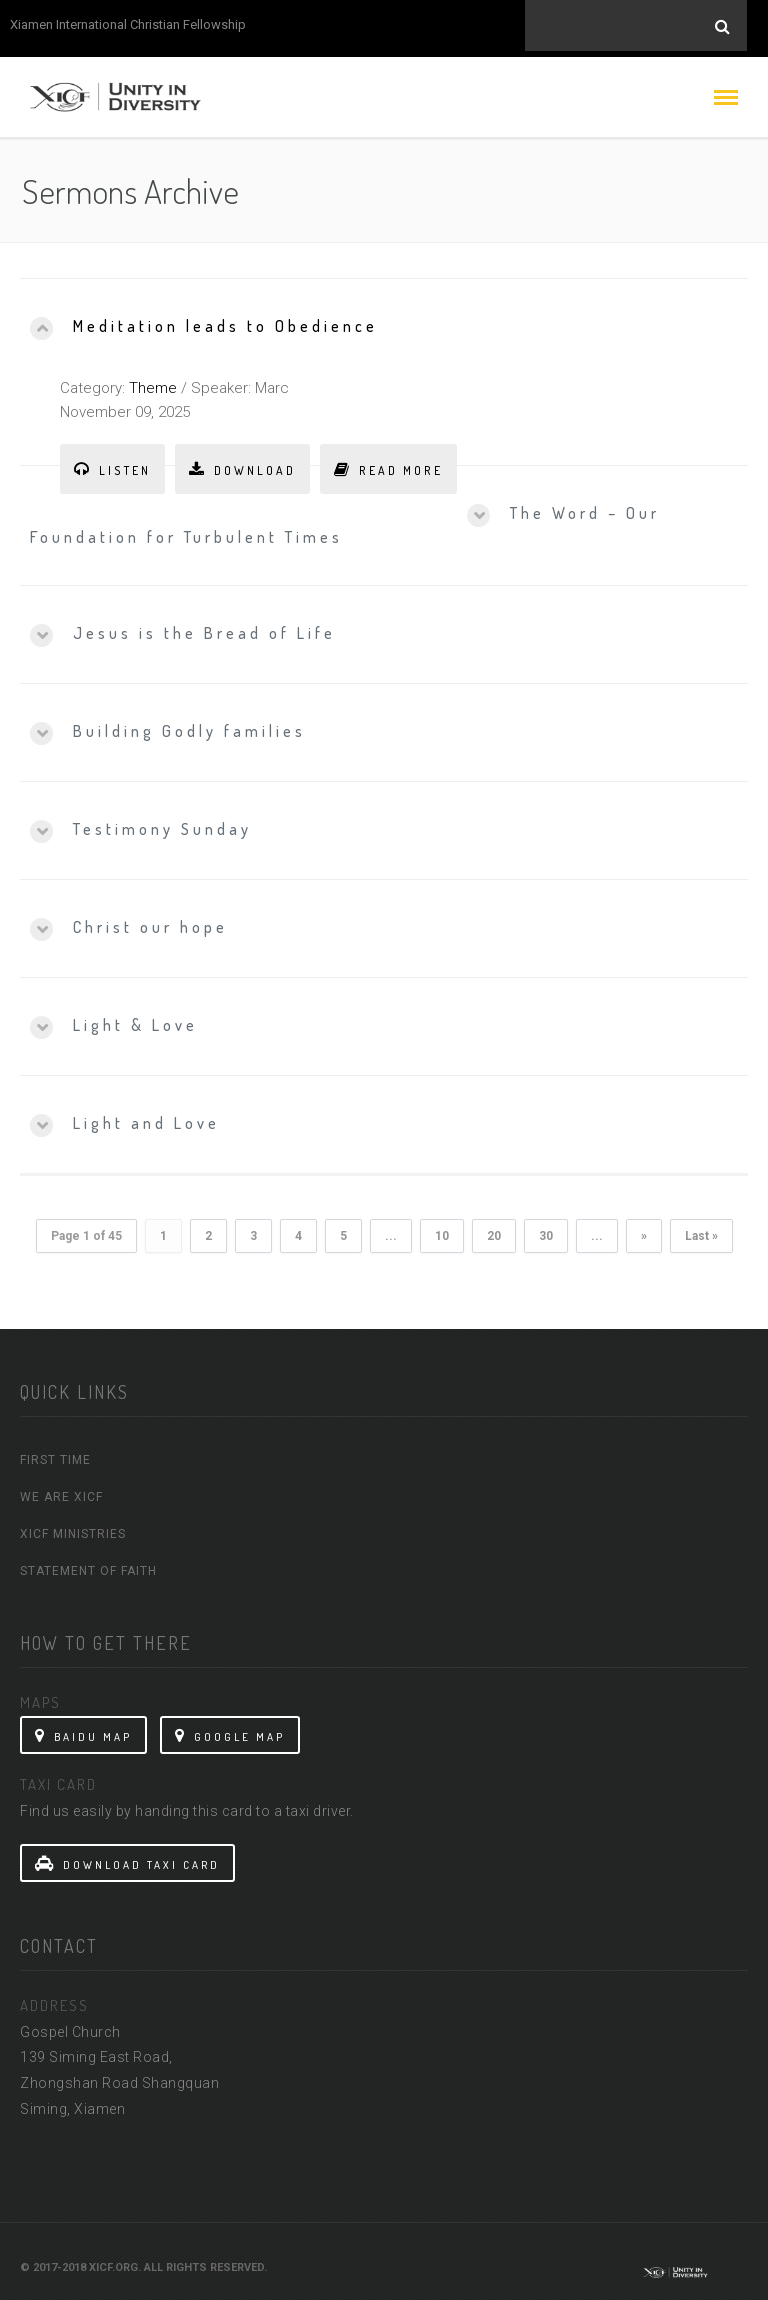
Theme (153, 381)
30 (546, 1229)
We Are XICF (61, 1490)
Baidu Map (83, 1729)
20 (494, 1229)
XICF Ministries (73, 1527)
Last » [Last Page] (701, 1229)
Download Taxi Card (127, 1857)
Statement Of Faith (88, 1564)
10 (442, 1229)
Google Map (230, 1729)
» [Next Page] (644, 1229)
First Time (55, 1453)
